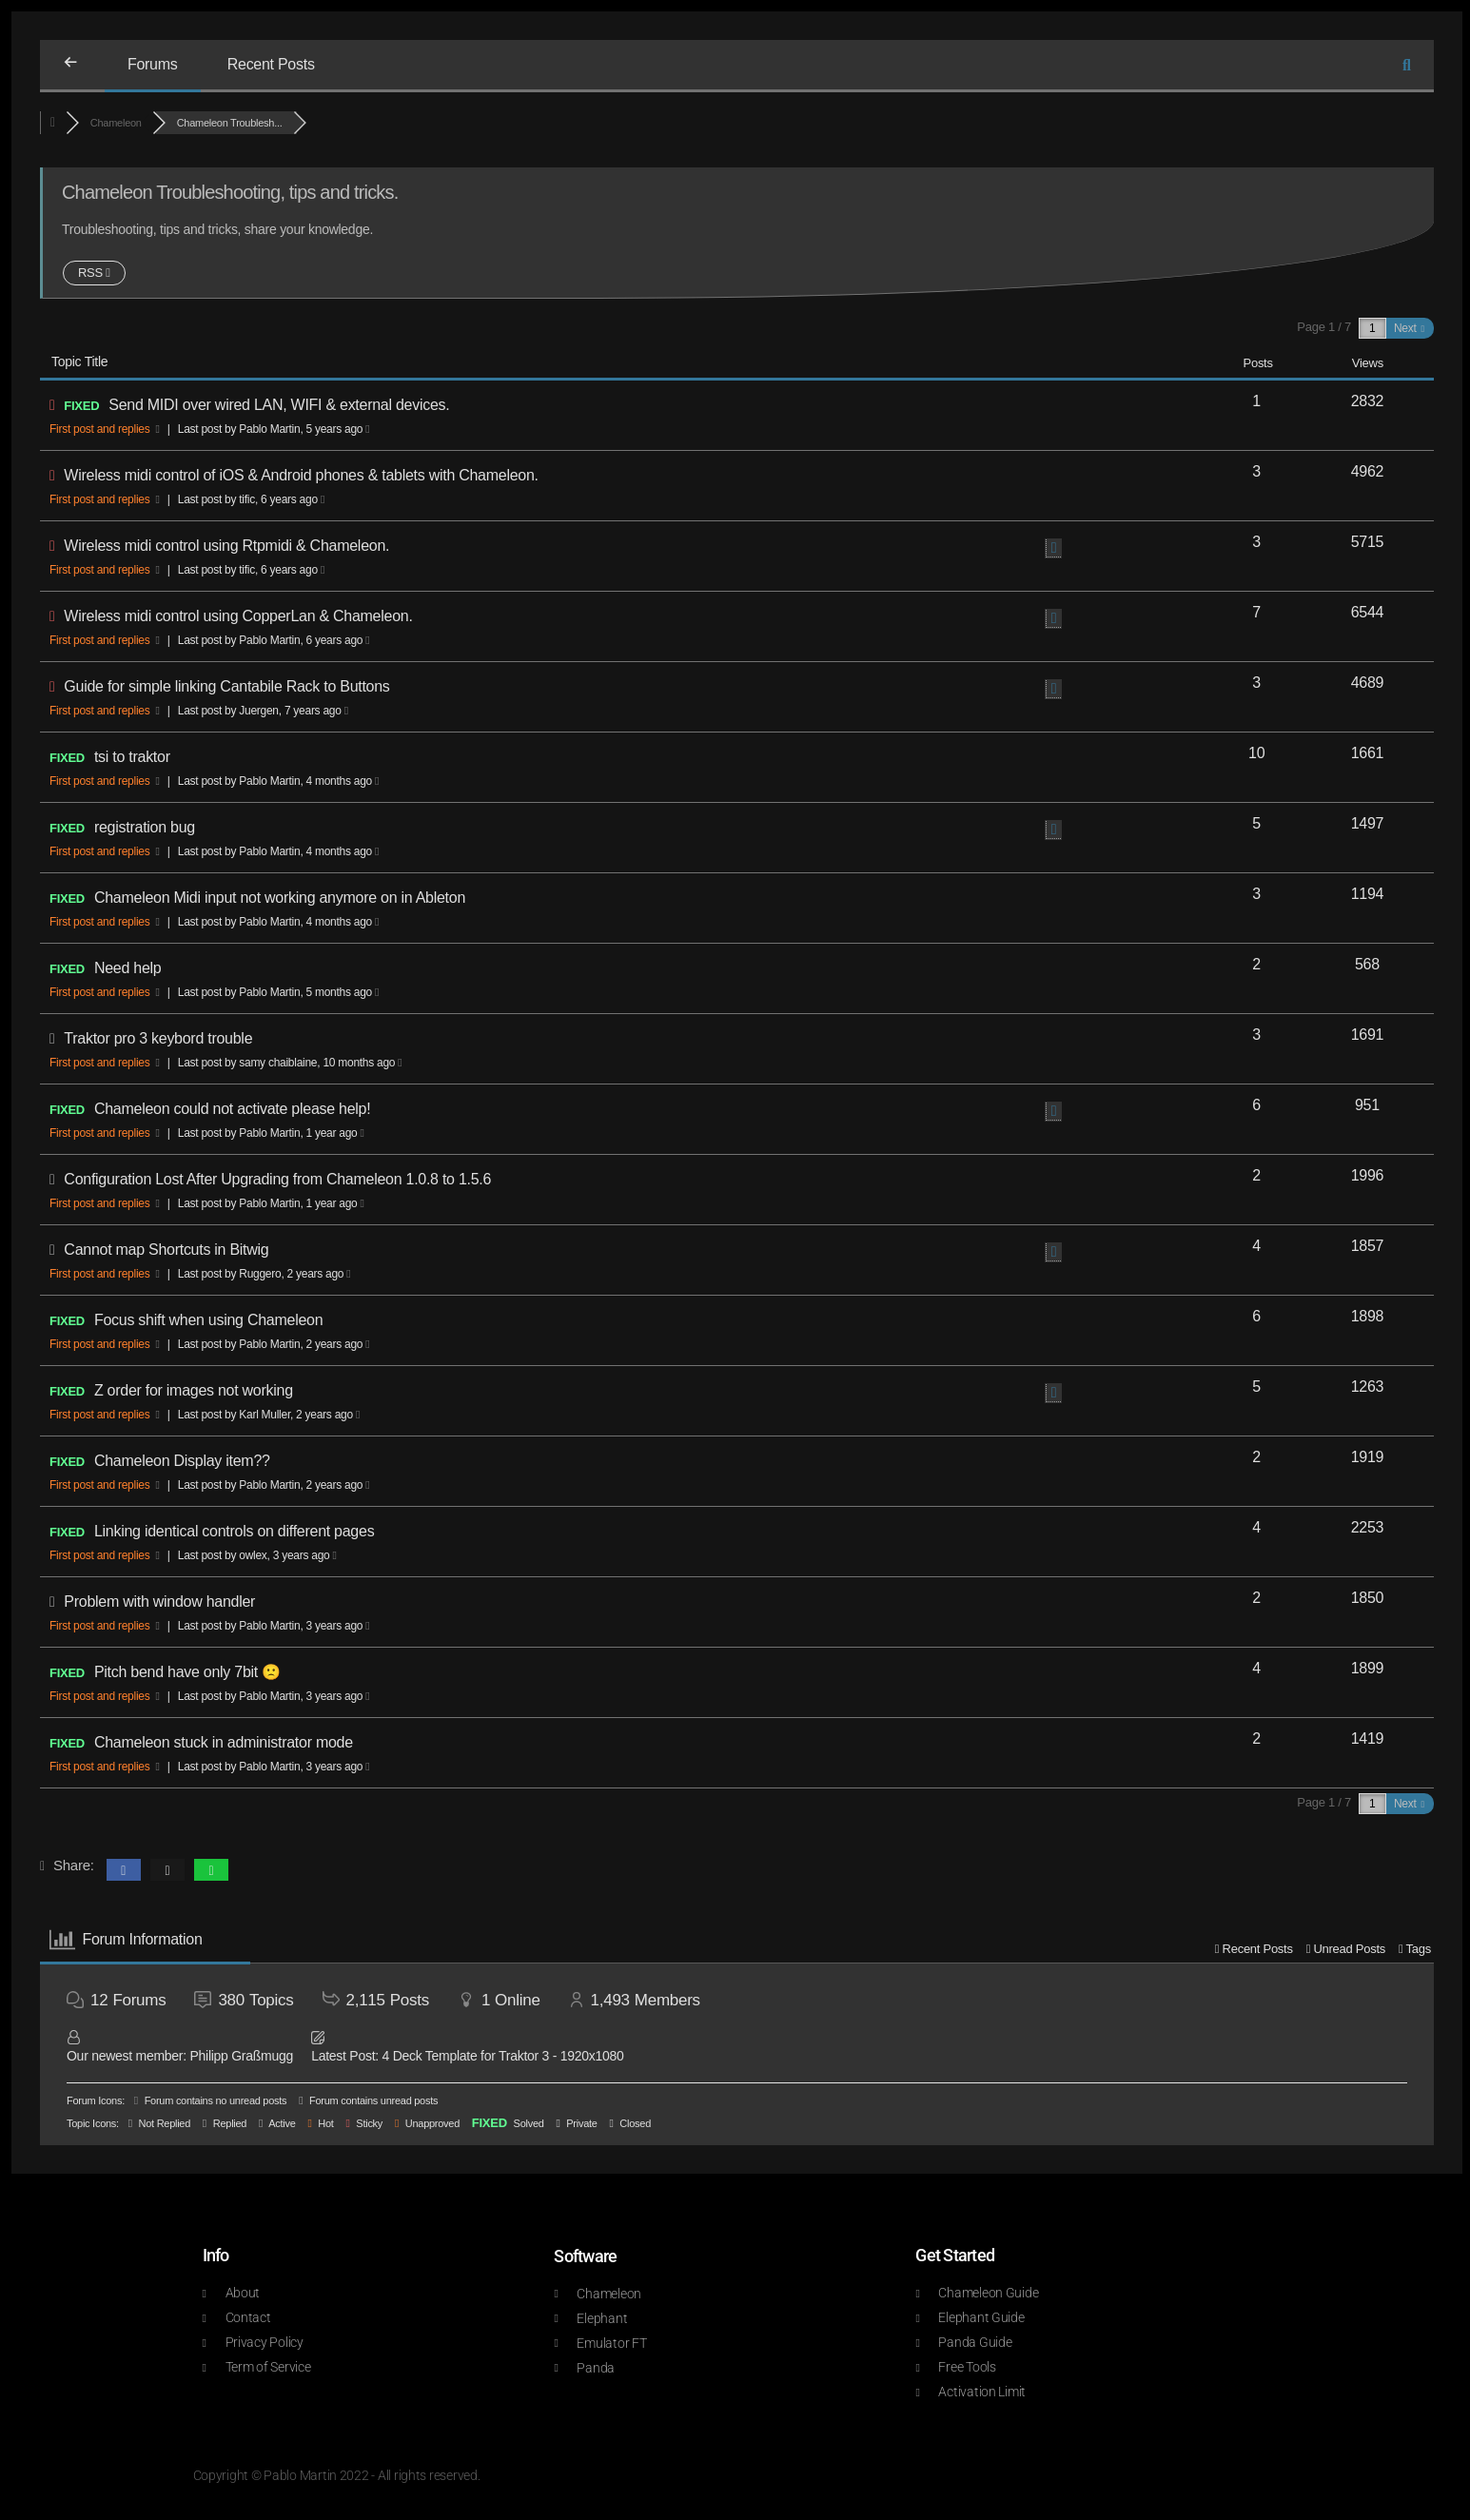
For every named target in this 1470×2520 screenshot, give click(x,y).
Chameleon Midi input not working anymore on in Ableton (279, 897)
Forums (152, 64)
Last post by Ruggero (264, 1273)
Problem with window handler (159, 1601)
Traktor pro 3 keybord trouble (158, 1038)
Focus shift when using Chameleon (208, 1320)
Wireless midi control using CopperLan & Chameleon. (238, 616)
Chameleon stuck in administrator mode (223, 1742)
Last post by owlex (257, 1555)
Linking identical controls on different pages (234, 1531)
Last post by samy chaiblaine (290, 1062)
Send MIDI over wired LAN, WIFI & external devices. (278, 405)
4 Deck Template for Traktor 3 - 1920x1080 (503, 2055)
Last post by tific (251, 499)
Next (1409, 328)
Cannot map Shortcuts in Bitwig (166, 1249)
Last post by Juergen (263, 710)
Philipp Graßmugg (241, 2055)
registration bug (144, 827)
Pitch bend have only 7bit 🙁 (187, 1672)
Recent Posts (271, 64)
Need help (128, 968)
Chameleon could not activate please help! (232, 1109)
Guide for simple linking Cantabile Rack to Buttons (226, 686)
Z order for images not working (193, 1390)
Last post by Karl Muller (269, 1414)
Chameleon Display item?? (182, 1461)
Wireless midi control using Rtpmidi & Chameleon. (226, 545)
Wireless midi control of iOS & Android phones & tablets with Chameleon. (301, 475)
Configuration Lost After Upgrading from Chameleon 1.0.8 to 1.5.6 (277, 1179)
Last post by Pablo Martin (274, 429)
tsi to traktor (132, 757)
